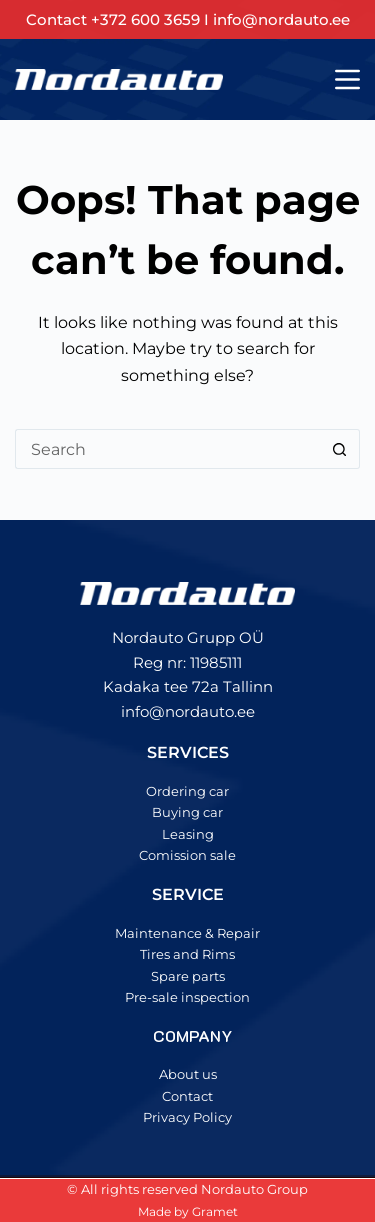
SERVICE (188, 894)
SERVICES (188, 752)
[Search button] (340, 449)
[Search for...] (167, 449)
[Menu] (347, 79)
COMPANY (192, 1035)
